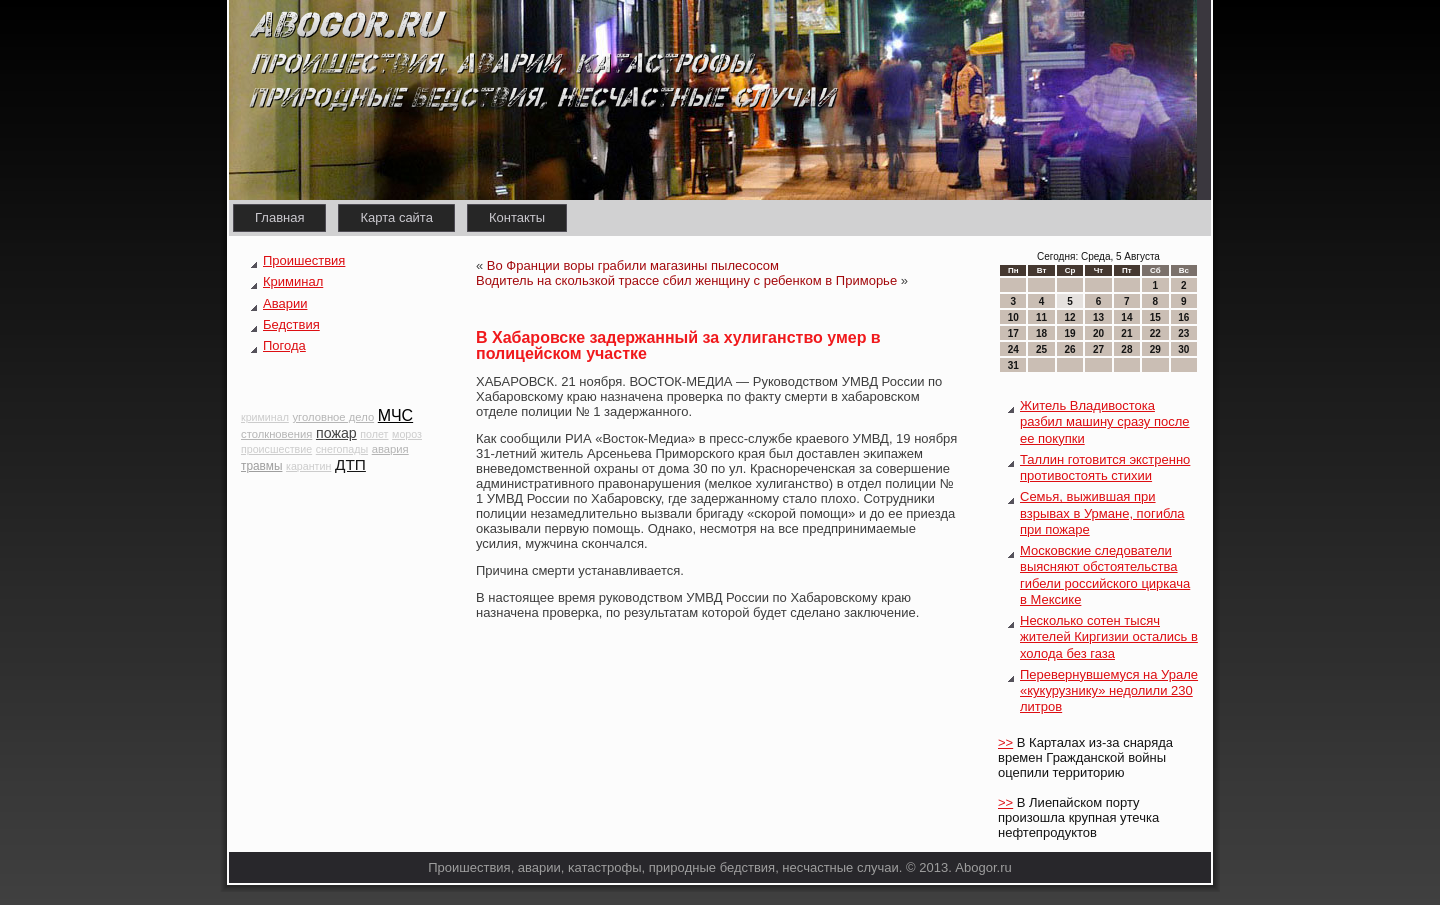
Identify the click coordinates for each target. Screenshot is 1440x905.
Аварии (285, 303)
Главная (279, 217)
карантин (308, 466)
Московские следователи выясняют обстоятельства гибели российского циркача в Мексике (1105, 575)
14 (1126, 317)
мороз (407, 434)
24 (1013, 349)
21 (1126, 333)
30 (1183, 349)
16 (1183, 317)
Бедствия (291, 324)
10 (1013, 317)
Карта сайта (396, 217)
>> (1005, 742)
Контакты (517, 217)
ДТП (350, 464)
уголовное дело (333, 417)
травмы (261, 466)
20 (1098, 333)
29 (1155, 349)
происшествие (276, 449)
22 (1155, 333)
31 (1013, 365)
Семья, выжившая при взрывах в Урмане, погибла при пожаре (1102, 513)
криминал (265, 417)
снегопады (342, 449)
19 (1069, 333)
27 (1098, 349)
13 (1098, 317)
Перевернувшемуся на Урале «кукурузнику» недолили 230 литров (1109, 691)
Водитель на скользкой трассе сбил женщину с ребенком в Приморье (686, 280)
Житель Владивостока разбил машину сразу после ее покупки (1105, 422)
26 (1069, 349)
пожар (336, 433)
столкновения (276, 434)
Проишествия (304, 260)
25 (1041, 349)
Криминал (293, 281)
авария (390, 449)
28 (1126, 349)
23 (1183, 333)
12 (1069, 317)
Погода (284, 345)
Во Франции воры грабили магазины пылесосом (633, 265)
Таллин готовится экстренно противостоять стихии (1105, 467)
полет (374, 434)
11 (1041, 317)
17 (1013, 333)
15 (1155, 317)
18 (1041, 333)
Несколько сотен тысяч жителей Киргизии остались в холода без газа (1109, 637)
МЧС (395, 415)
